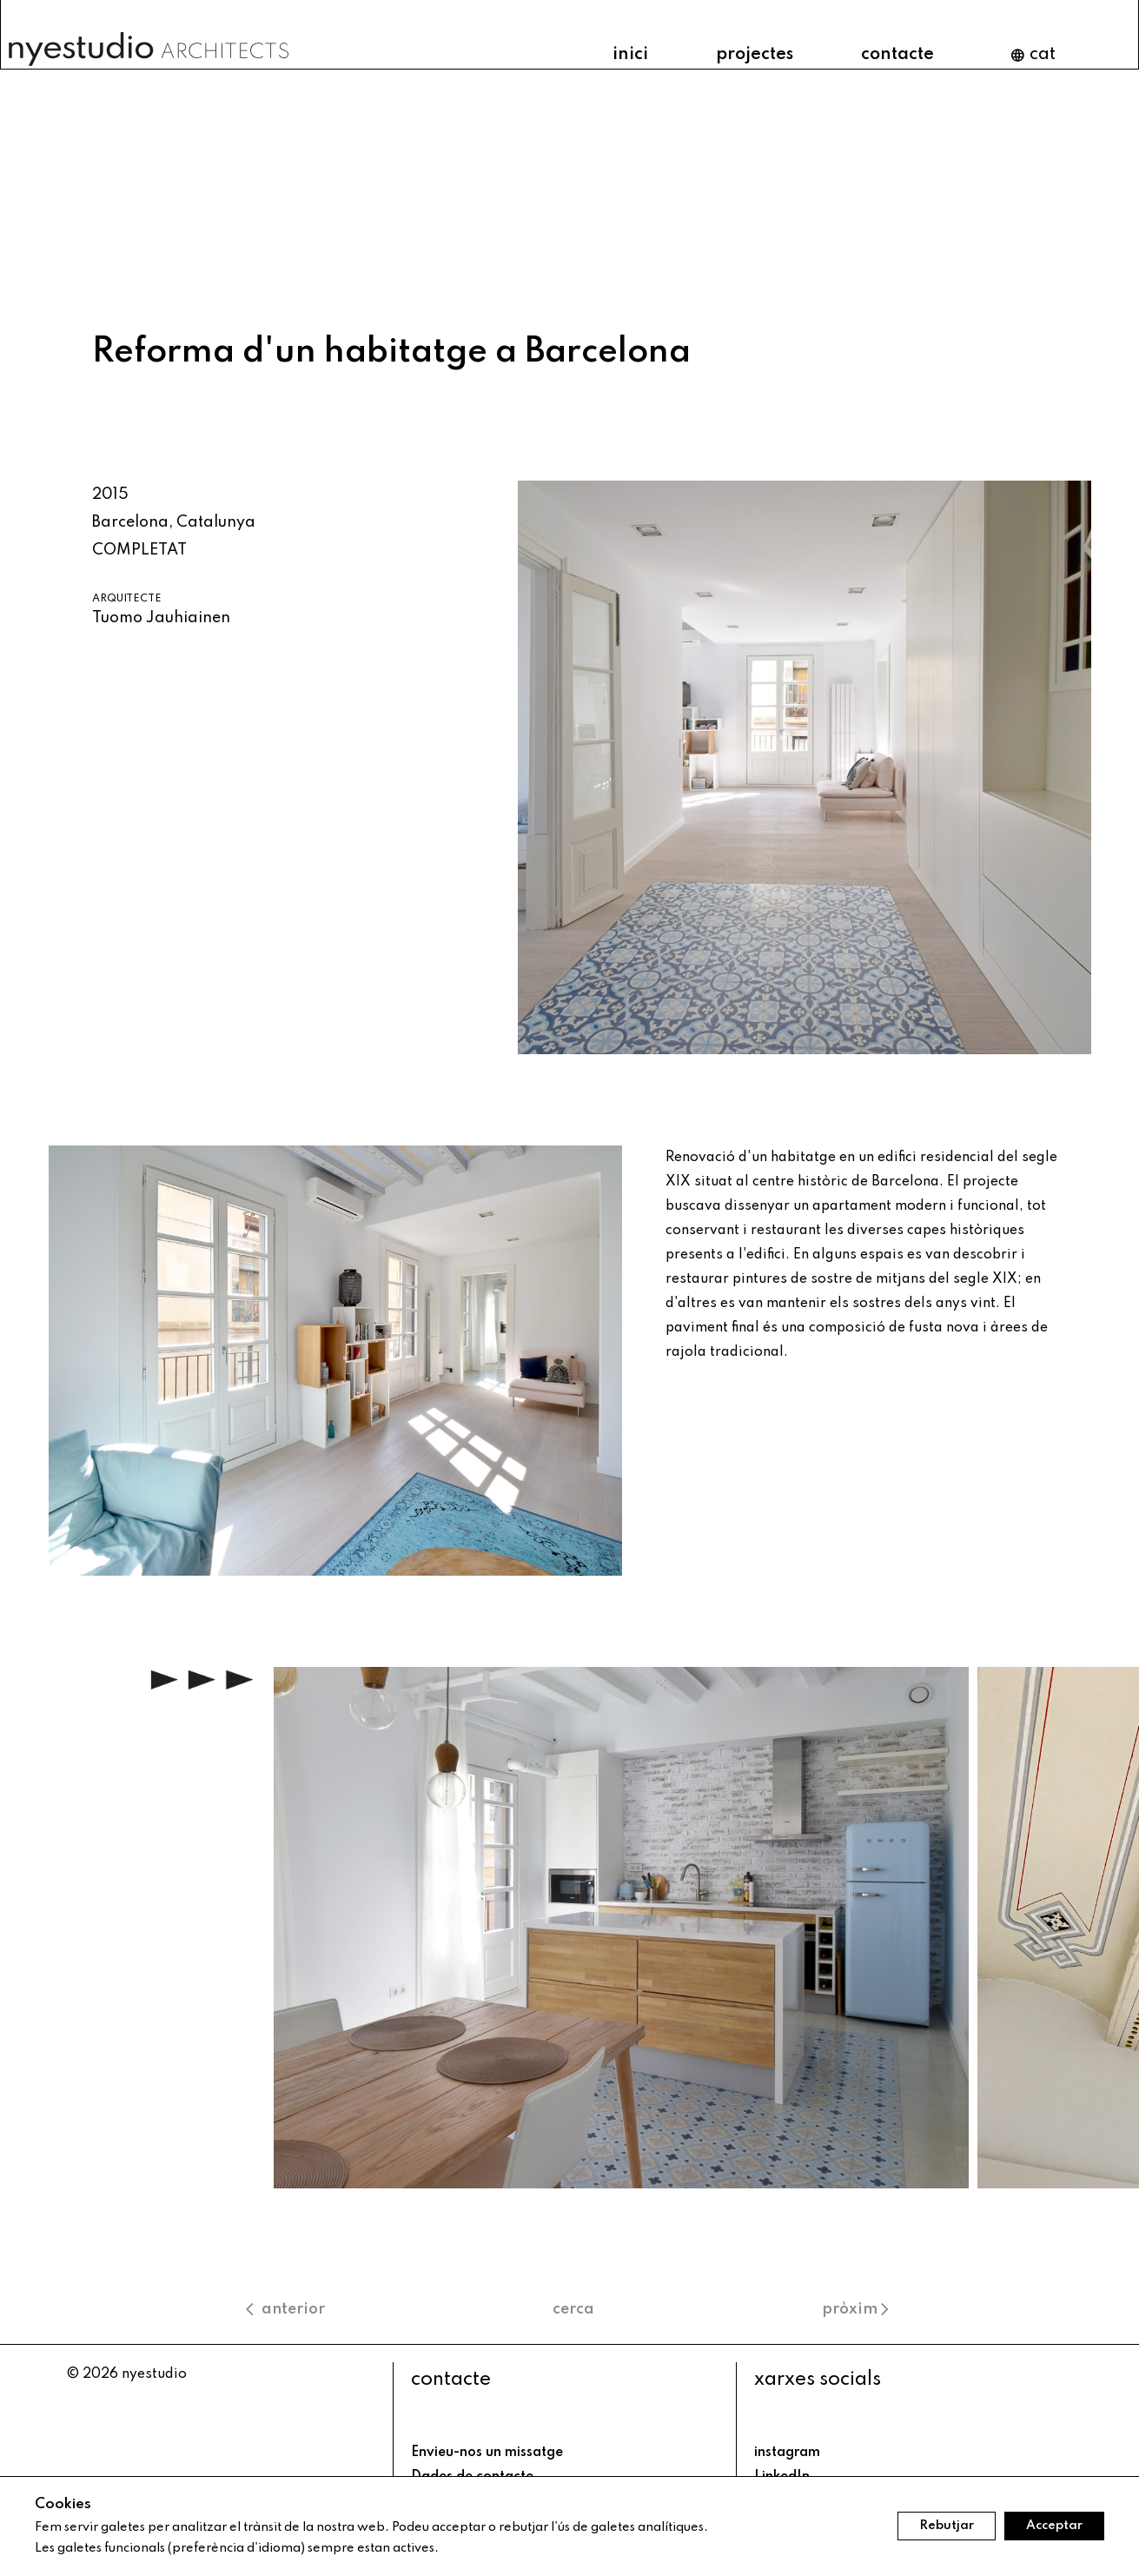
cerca (573, 2309)
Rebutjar (946, 2526)
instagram (787, 2453)
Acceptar (1054, 2526)
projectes (754, 54)
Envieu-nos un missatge (487, 2453)
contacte (897, 54)
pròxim (857, 2309)
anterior (285, 2309)
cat (1033, 55)
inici (630, 54)
